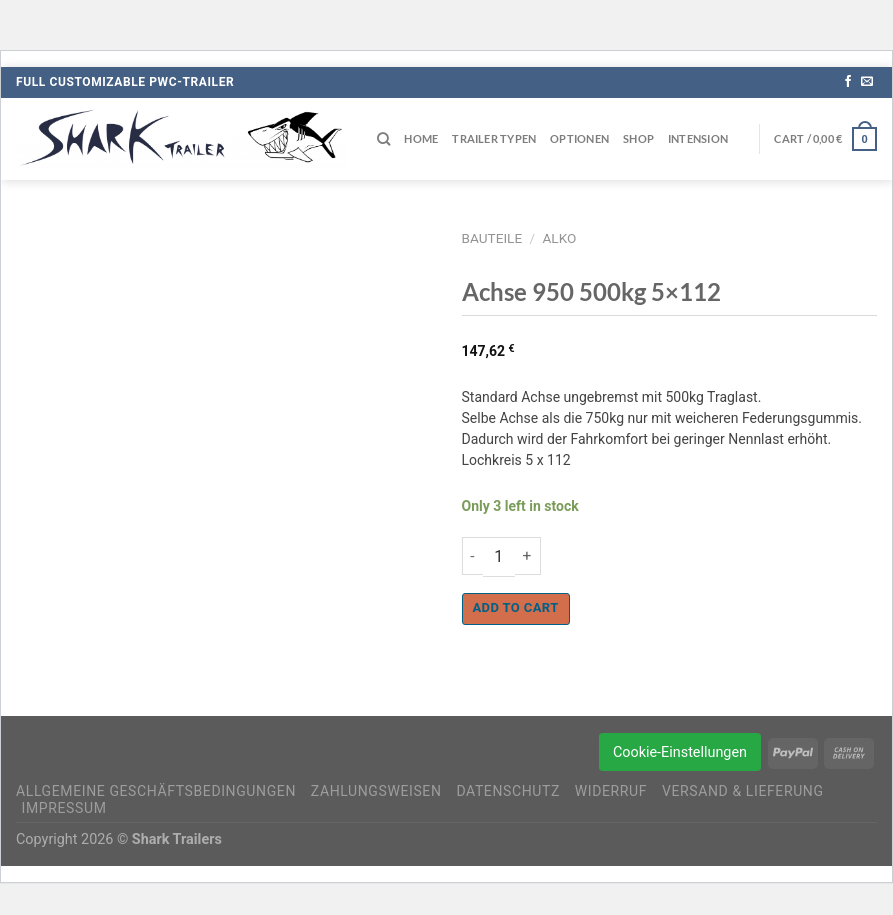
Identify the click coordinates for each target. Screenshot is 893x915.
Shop (638, 138)
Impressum (64, 808)
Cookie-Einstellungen (680, 752)
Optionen (579, 138)
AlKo (559, 238)
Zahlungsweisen (376, 791)
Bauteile (492, 238)
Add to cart (516, 607)
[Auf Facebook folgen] (848, 82)
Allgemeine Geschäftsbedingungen (156, 791)
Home (421, 138)
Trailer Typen (494, 138)
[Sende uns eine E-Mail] (867, 82)
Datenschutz (508, 791)
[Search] (383, 139)
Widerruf (611, 791)
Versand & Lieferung (743, 791)
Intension (698, 138)
